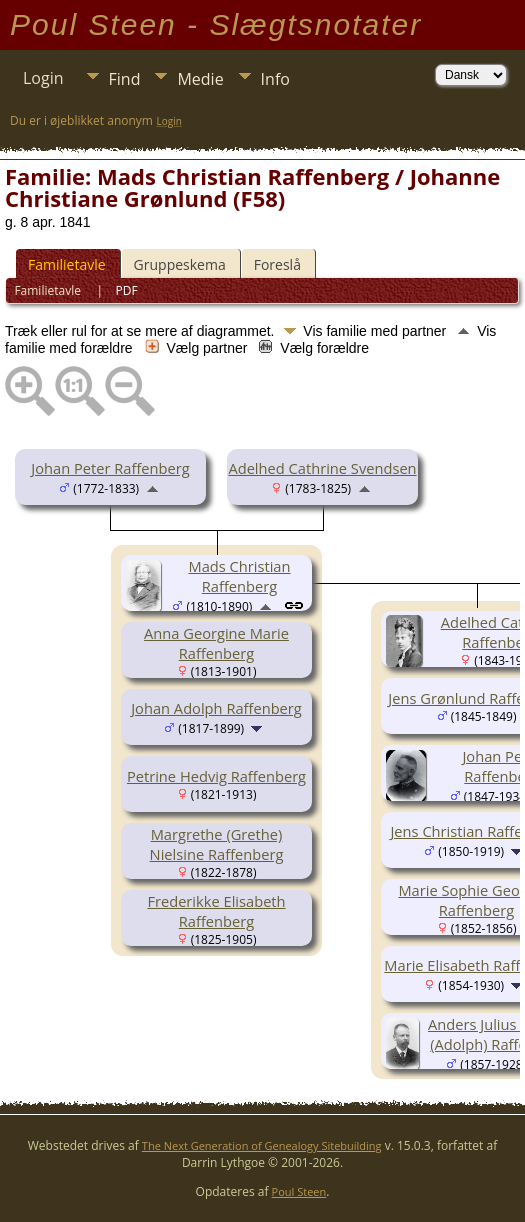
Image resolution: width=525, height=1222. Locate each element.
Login (43, 78)
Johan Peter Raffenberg (110, 468)
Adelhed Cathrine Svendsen (322, 468)
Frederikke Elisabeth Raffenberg (216, 911)
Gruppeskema (180, 264)
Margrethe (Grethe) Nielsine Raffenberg (217, 844)
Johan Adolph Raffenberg (216, 708)
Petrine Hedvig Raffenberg (216, 776)
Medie (200, 79)
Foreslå (277, 264)
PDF (127, 290)
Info (275, 79)
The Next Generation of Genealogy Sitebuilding (262, 1145)
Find (125, 79)
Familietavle (67, 264)
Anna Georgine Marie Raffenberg (216, 643)
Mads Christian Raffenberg (239, 576)
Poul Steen (299, 1191)
